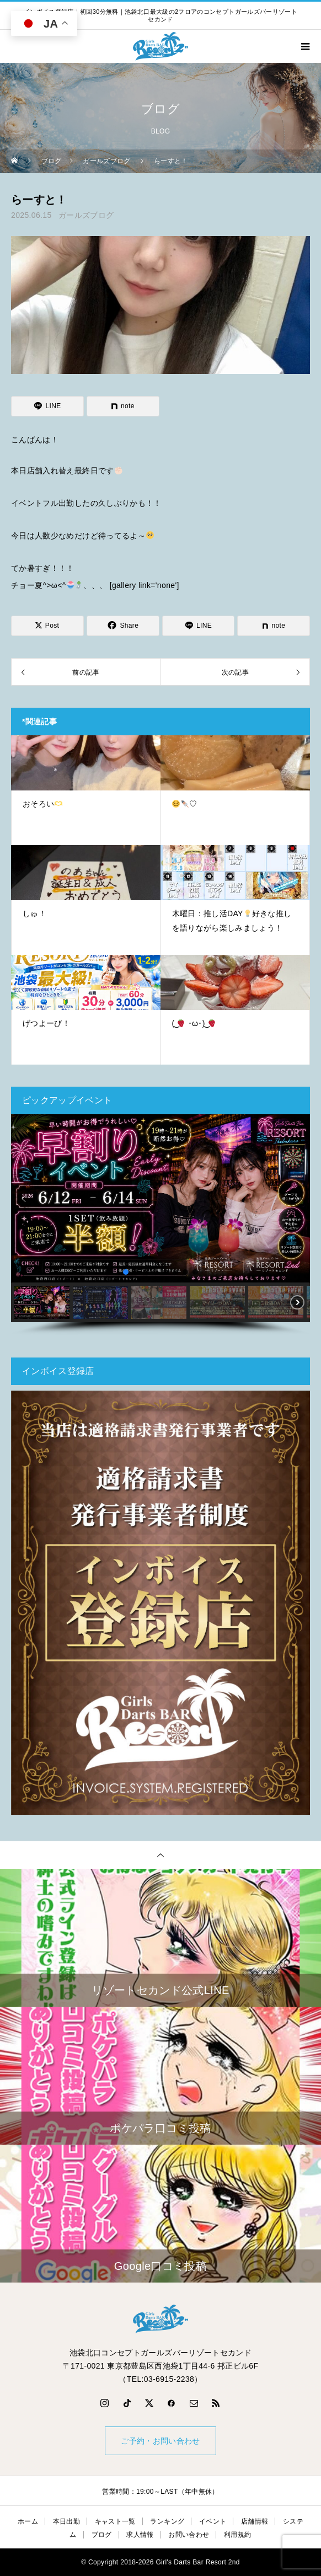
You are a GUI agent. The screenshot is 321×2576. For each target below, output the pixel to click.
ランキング (167, 2521)
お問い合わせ (188, 2534)
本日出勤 (66, 2521)
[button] (23, 1198)
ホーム (28, 2521)
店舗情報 (254, 2521)
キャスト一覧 (115, 2521)
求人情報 (139, 2534)
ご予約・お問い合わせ (160, 2440)
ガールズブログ (86, 215)
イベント (212, 2521)
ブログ (102, 2534)
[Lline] (47, 406)
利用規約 (237, 2534)
